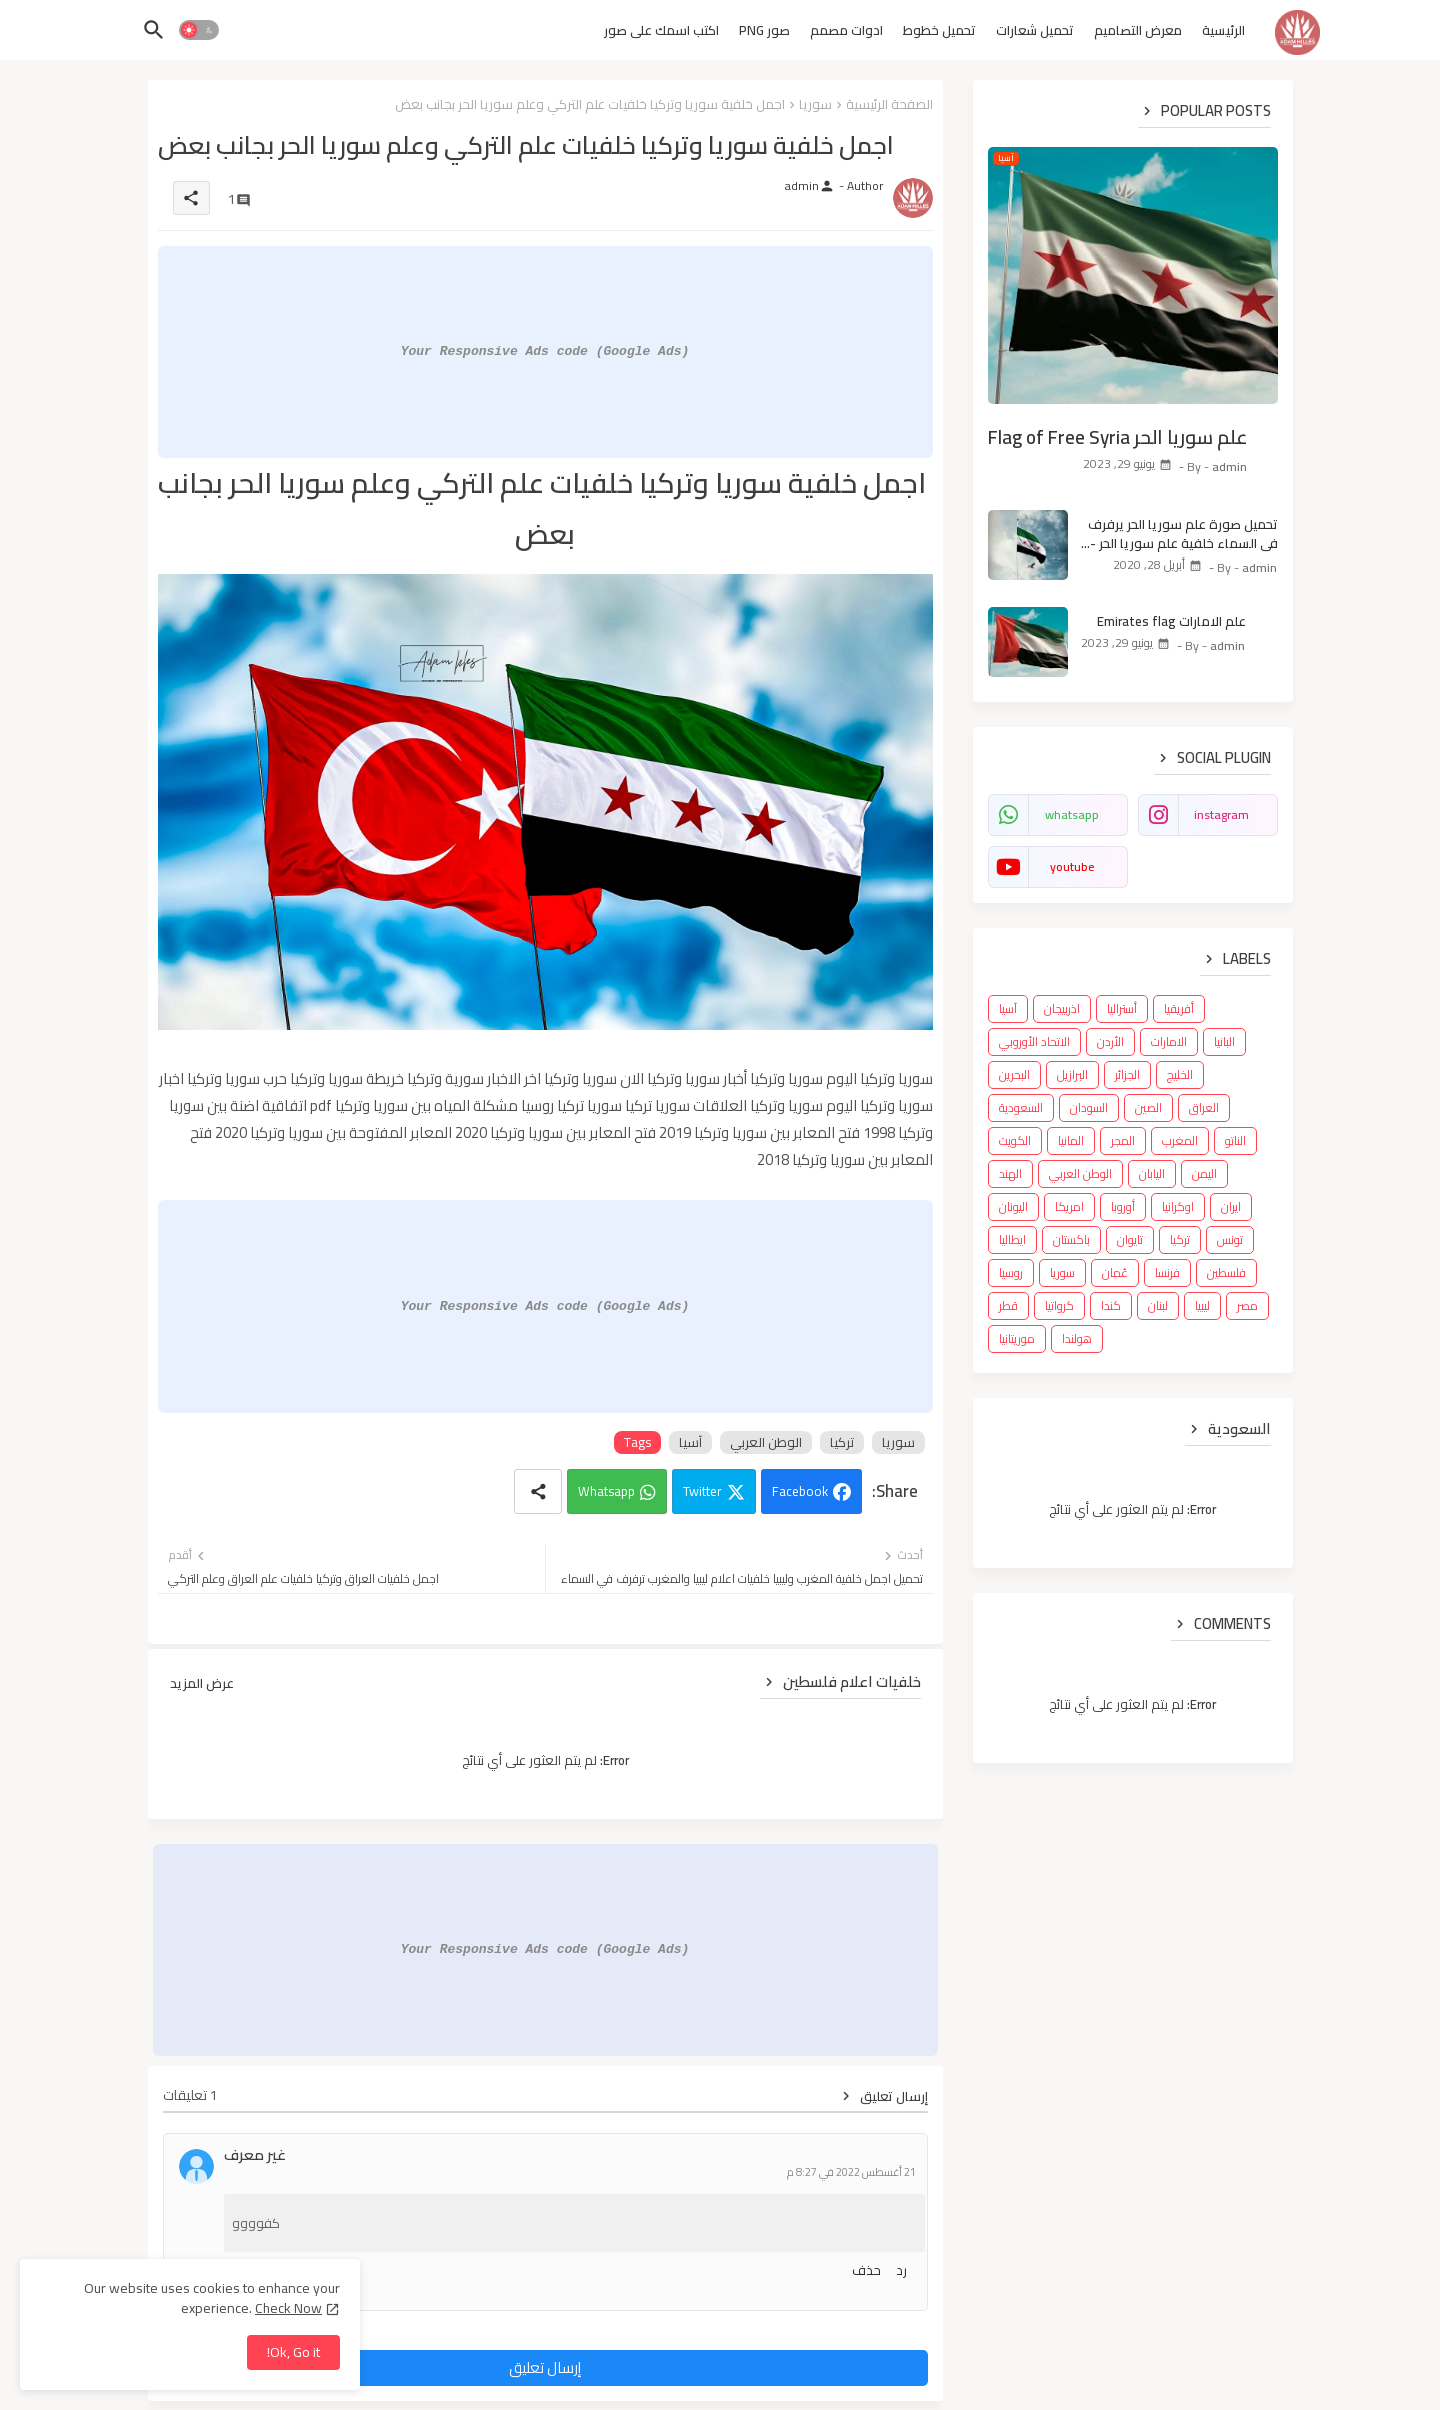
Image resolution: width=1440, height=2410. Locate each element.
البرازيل (1072, 1074)
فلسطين (1226, 1272)
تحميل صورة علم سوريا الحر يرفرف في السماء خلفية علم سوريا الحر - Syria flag (1183, 533)
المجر (1123, 1140)
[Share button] (538, 1491)
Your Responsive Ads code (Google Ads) (545, 351)
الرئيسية (1223, 30)
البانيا (1224, 1041)
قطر (1008, 1305)
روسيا (1011, 1272)
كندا (1111, 1305)
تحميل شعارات (1035, 30)
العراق (1204, 1107)
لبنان (1158, 1305)
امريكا (1069, 1206)
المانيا (1071, 1140)
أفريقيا (1179, 1008)
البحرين (1014, 1074)
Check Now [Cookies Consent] (288, 2308)
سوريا (815, 104)
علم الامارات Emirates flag (1171, 621)
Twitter (702, 1491)
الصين (1148, 1107)
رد (901, 2270)
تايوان (1130, 1239)
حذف (866, 2270)
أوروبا (1123, 1206)
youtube (1072, 866)
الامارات (1169, 1041)
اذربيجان (1062, 1008)
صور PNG (764, 30)
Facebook (800, 1491)
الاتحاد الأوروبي (1034, 1041)
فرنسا (1167, 1272)
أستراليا (1122, 1008)
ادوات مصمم (846, 30)
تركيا (842, 1442)
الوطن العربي (766, 1442)
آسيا (690, 1442)
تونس (1230, 1239)
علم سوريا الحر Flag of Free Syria (1118, 437)
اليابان (1152, 1173)
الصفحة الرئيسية (889, 104)
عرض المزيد (202, 1683)
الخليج (1180, 1074)
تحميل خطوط (939, 30)
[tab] (1223, 35)
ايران (1231, 1206)
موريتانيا (1017, 1338)
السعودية (1021, 1107)
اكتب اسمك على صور (661, 30)
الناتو (1235, 1140)
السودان (1089, 1107)
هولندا (1077, 1338)
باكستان (1071, 1239)
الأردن (1110, 1041)
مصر (1247, 1305)
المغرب (1180, 1140)
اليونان (1013, 1206)
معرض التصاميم (1138, 30)
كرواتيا (1059, 1305)
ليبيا (1202, 1305)
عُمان (1115, 1272)
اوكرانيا (1178, 1206)
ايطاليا (1012, 1239)
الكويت (1015, 1140)
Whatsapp (606, 1491)
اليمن (1204, 1173)
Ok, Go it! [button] (293, 2352)
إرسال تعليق (545, 2367)
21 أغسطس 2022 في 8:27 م (851, 2172)
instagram (1221, 814)
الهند (1010, 1173)
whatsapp (1072, 814)
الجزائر (1127, 1074)
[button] (199, 30)
